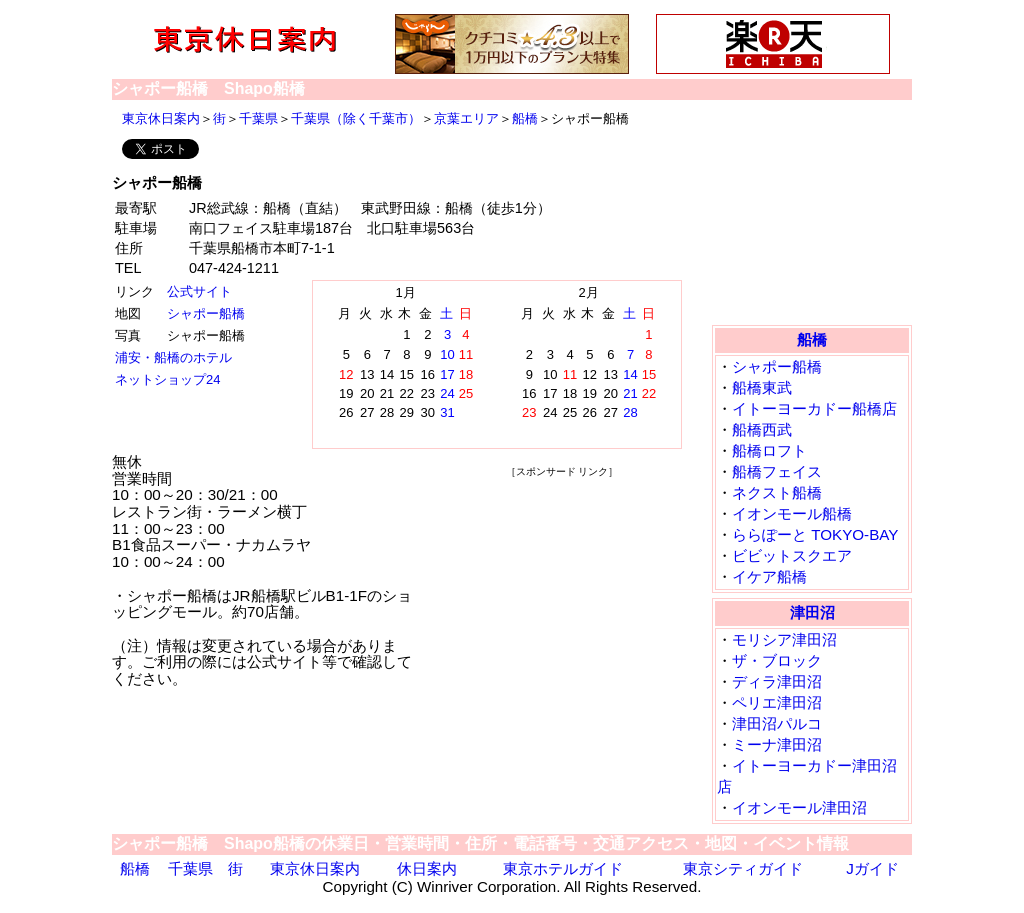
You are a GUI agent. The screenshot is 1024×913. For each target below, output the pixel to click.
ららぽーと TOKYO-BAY (815, 534)
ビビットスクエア (792, 555)
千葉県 (258, 118)
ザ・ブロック (777, 660)
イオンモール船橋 (792, 513)
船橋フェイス (777, 471)
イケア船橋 (769, 576)
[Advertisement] (562, 606)
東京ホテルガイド (563, 868)
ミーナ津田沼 (777, 744)
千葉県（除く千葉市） (356, 118)
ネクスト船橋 (777, 492)
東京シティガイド (743, 868)
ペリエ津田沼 (777, 702)
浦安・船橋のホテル (173, 357)
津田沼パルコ (777, 723)
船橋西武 (762, 429)
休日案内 (427, 868)
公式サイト (199, 291)
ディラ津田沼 (777, 681)
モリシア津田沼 (784, 639)
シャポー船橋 (206, 313)
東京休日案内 (161, 118)
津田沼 (812, 612)
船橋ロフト (769, 450)
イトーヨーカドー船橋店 (814, 408)
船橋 (525, 118)
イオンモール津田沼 (799, 807)
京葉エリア (466, 118)
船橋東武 (762, 387)
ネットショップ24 (167, 379)
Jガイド (872, 868)
